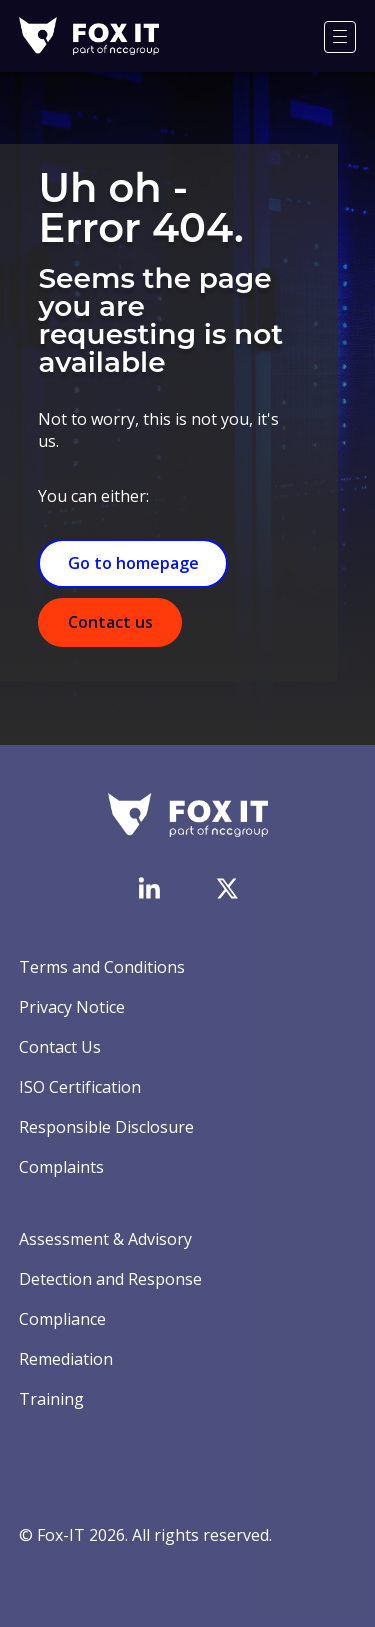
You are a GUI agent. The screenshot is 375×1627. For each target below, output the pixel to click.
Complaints (61, 1167)
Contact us (110, 622)
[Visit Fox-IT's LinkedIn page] (149, 888)
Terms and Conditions (102, 967)
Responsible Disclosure (106, 1127)
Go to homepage (133, 563)
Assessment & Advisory (105, 1239)
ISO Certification (80, 1087)
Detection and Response (110, 1279)
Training (51, 1399)
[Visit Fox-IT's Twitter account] (227, 888)
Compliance (62, 1319)
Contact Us (60, 1047)
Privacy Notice (72, 1007)
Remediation (66, 1359)
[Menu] (340, 37)
